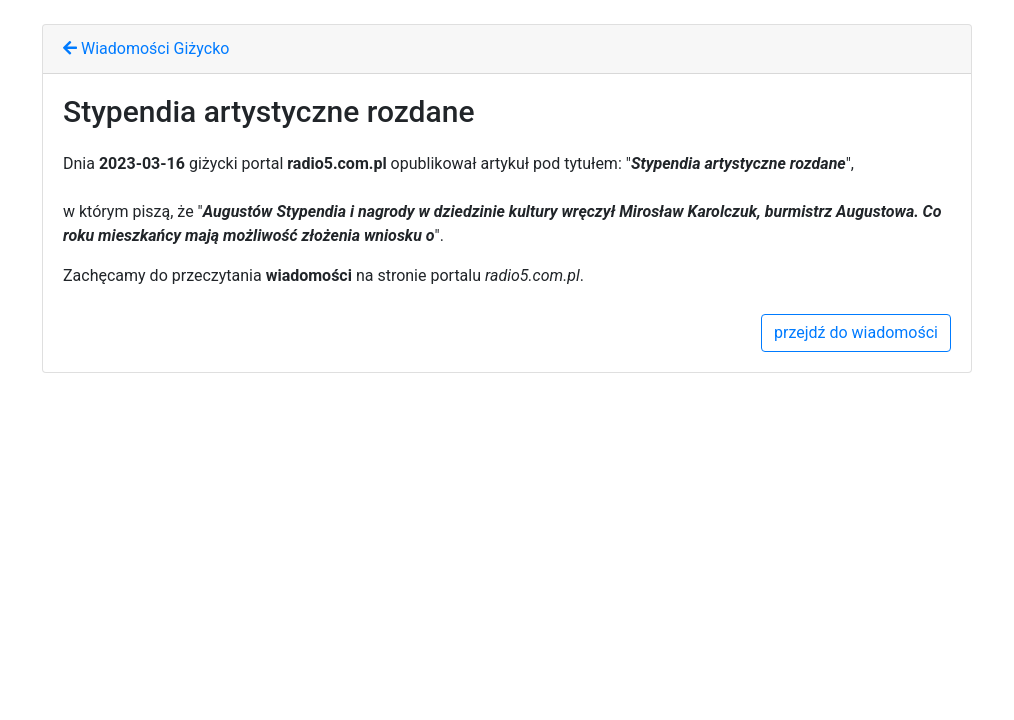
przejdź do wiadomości (856, 332)
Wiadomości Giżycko (146, 48)
